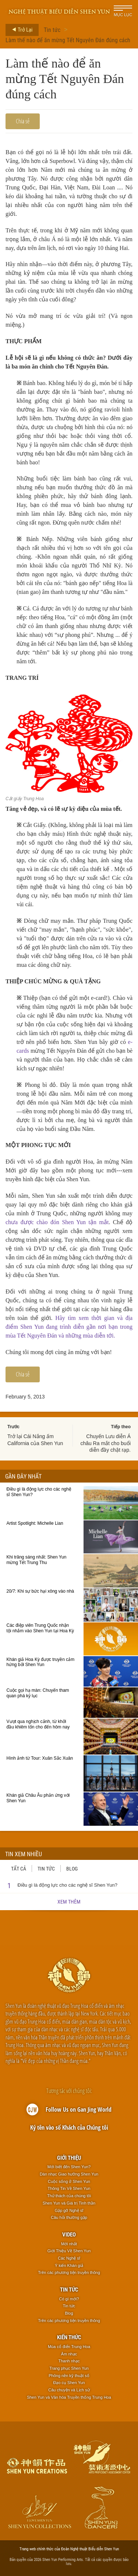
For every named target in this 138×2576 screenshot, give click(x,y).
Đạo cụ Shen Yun (69, 2382)
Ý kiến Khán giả (69, 2265)
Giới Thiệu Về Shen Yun (69, 2251)
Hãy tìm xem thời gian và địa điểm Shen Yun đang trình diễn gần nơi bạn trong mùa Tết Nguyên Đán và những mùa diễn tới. (69, 1327)
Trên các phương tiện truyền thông (69, 2272)
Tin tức (52, 29)
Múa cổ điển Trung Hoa (69, 2346)
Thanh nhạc (69, 2361)
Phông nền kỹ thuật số (69, 2375)
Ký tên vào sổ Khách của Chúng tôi (69, 2127)
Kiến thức (69, 2337)
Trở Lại (20, 29)
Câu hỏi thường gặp (69, 2217)
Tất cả (18, 1868)
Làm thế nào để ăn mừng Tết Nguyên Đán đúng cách (68, 40)
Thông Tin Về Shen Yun (69, 2188)
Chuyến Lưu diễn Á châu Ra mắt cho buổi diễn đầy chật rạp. (105, 1442)
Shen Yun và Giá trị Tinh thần (69, 2203)
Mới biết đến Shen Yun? (69, 2167)
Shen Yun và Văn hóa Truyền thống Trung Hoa (69, 2397)
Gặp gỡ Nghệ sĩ (69, 2210)
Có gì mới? (69, 2299)
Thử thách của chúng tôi (69, 2196)
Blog (72, 1868)
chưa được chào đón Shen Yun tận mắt (57, 1222)
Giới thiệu (69, 2157)
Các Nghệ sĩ (69, 2258)
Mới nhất (69, 2244)
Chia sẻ (22, 121)
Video (69, 2234)
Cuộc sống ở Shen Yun (69, 2181)
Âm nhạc (69, 2354)
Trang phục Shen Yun (69, 2368)
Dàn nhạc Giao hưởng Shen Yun (69, 2174)
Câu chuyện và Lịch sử (69, 2390)
